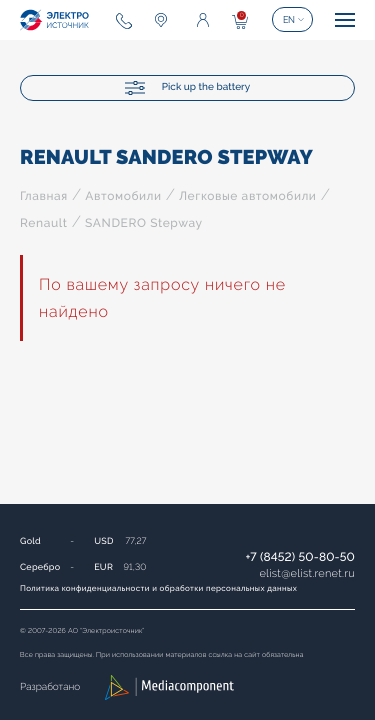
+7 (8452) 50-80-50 (300, 557)
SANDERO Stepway (144, 223)
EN (289, 20)
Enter (203, 20)
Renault (44, 223)
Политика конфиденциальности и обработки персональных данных (158, 588)
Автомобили (123, 196)
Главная (44, 196)
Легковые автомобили (247, 196)
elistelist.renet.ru (307, 573)
